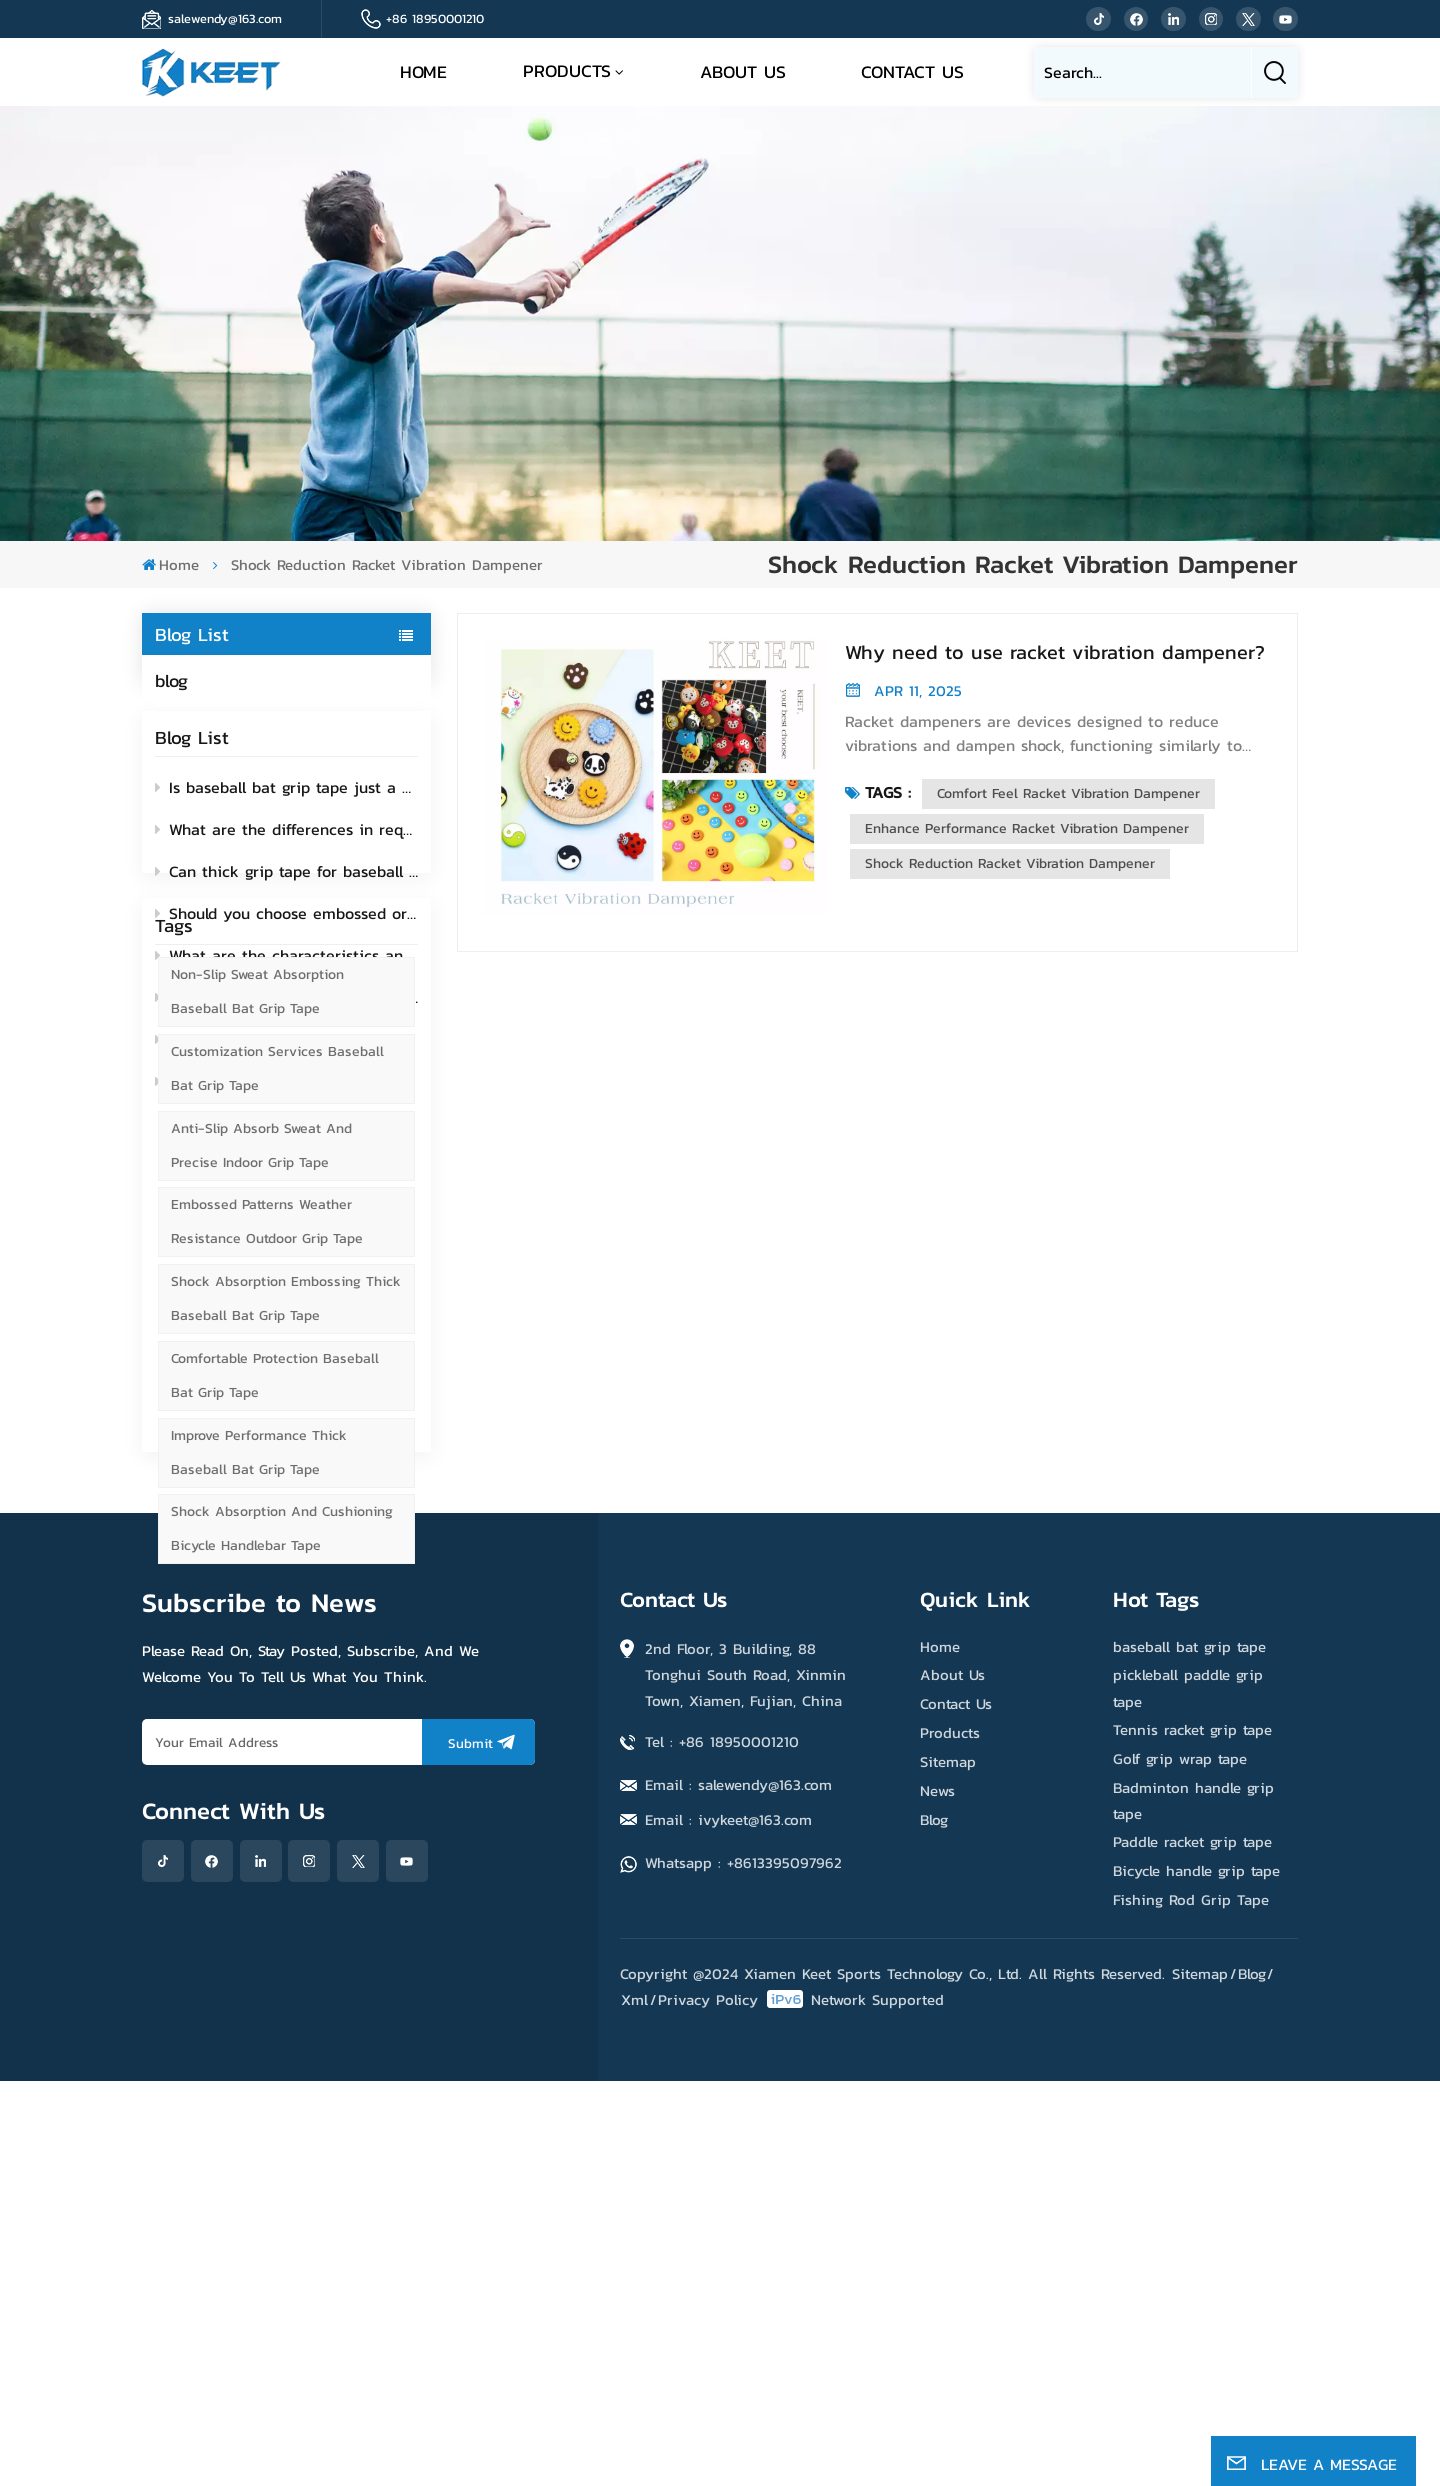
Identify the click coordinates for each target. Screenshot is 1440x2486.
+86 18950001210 (435, 18)
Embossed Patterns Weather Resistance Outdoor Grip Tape (267, 1498)
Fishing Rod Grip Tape (1191, 2304)
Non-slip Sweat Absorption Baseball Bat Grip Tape (257, 1268)
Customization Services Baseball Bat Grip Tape (277, 1344)
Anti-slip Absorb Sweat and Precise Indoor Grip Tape (261, 1421)
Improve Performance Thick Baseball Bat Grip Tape (259, 1728)
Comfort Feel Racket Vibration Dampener (1068, 793)
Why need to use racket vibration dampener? (1055, 652)
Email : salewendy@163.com (738, 2189)
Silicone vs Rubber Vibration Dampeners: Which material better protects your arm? (287, 1074)
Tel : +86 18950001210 (722, 2146)
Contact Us (912, 71)
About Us (743, 71)
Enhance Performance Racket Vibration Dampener (1027, 828)
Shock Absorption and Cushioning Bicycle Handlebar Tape (282, 1805)
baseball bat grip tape (1189, 2051)
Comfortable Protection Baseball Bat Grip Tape (275, 1651)
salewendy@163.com (225, 18)
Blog (934, 2224)
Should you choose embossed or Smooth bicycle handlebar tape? (287, 948)
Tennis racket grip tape (1192, 2134)
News (937, 2195)
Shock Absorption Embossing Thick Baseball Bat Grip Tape (286, 1575)
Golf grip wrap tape (1180, 2163)
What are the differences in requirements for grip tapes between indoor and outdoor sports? (287, 864)
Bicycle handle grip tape (1196, 2275)
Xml (634, 2404)
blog (171, 680)
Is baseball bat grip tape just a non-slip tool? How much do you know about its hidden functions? (287, 822)
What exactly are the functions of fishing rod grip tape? (287, 1116)
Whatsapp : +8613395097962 (743, 2267)
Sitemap (948, 2166)
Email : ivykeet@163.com (728, 2224)
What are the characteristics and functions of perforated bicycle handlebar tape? (287, 990)
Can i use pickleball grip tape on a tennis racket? (287, 1032)
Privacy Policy (708, 2404)
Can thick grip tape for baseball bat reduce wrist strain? (287, 906)
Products (567, 70)
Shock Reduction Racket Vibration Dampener (1010, 863)
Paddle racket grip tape (1192, 2246)
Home (423, 71)
